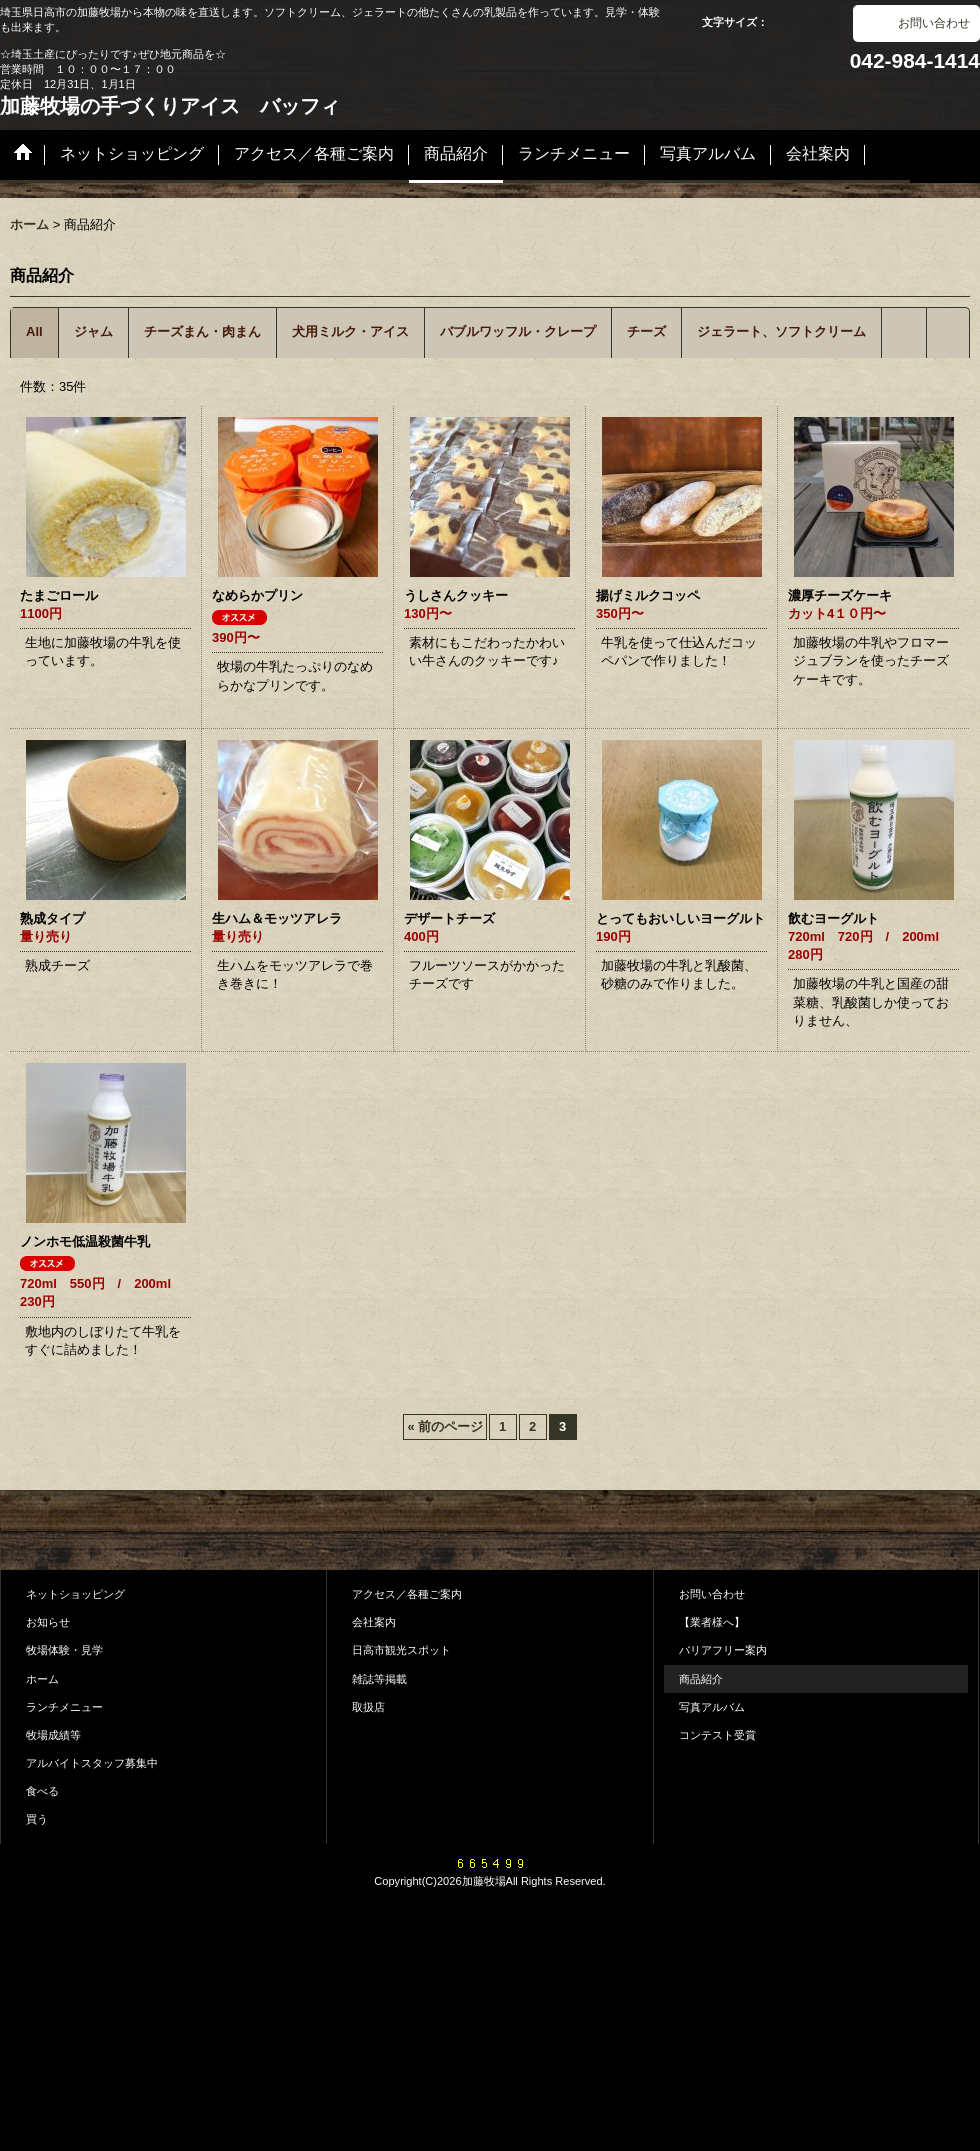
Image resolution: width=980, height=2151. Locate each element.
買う (37, 1819)
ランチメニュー (64, 1707)
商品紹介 (701, 1679)
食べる (42, 1791)
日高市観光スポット (401, 1650)
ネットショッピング (75, 1594)
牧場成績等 (53, 1735)
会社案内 (374, 1622)
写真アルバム (712, 1707)
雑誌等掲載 (379, 1679)
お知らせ (48, 1622)
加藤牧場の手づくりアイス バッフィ (170, 106)
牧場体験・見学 (64, 1650)
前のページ (444, 1426)
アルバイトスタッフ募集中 (92, 1763)
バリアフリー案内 (723, 1650)
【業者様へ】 (712, 1622)
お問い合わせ (934, 23)
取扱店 (368, 1707)
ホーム (42, 1679)
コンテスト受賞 (717, 1735)
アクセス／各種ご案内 (407, 1594)
